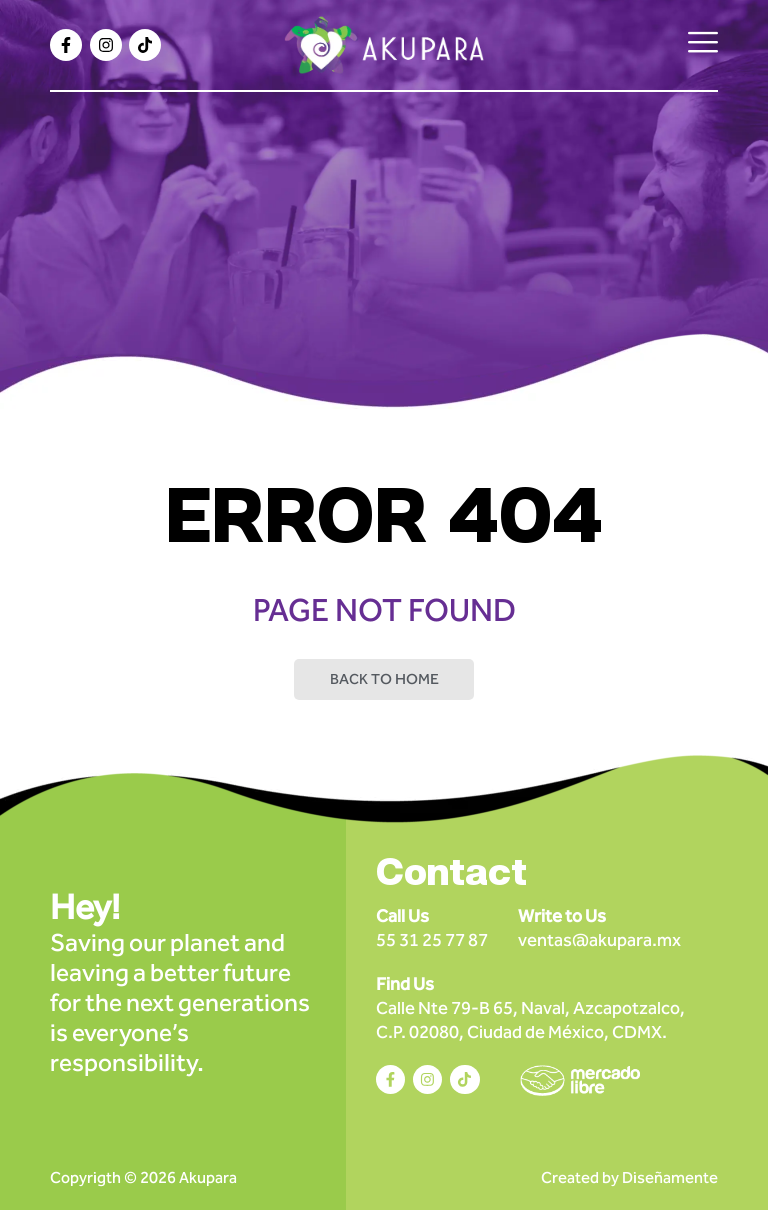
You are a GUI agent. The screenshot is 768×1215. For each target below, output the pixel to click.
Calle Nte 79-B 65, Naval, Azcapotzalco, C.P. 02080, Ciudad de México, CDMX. (530, 1011)
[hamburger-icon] (703, 44)
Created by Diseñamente (629, 1182)
